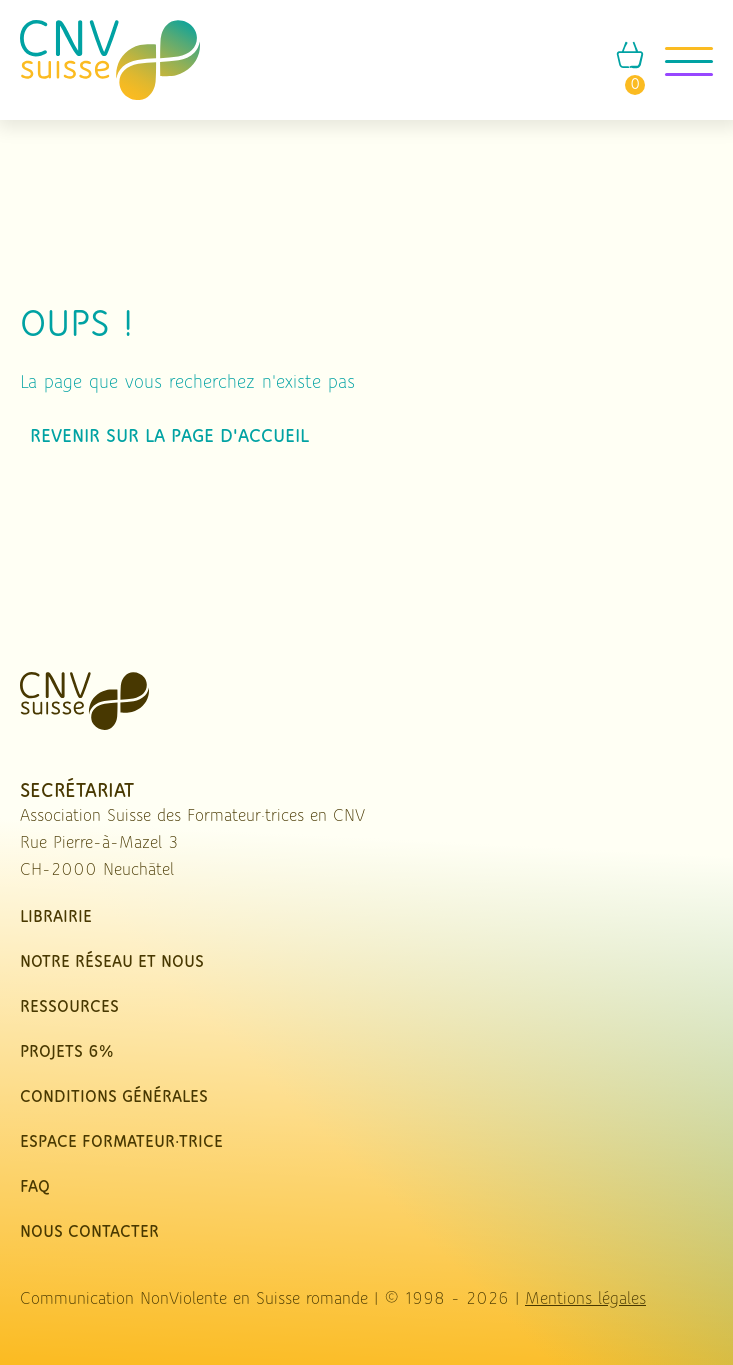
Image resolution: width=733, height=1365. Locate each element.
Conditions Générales (114, 1097)
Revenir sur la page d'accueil (169, 437)
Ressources (69, 1007)
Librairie (56, 917)
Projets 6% (66, 1052)
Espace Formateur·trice (121, 1142)
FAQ (35, 1187)
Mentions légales (585, 1299)
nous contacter (89, 1232)
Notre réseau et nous (112, 962)
